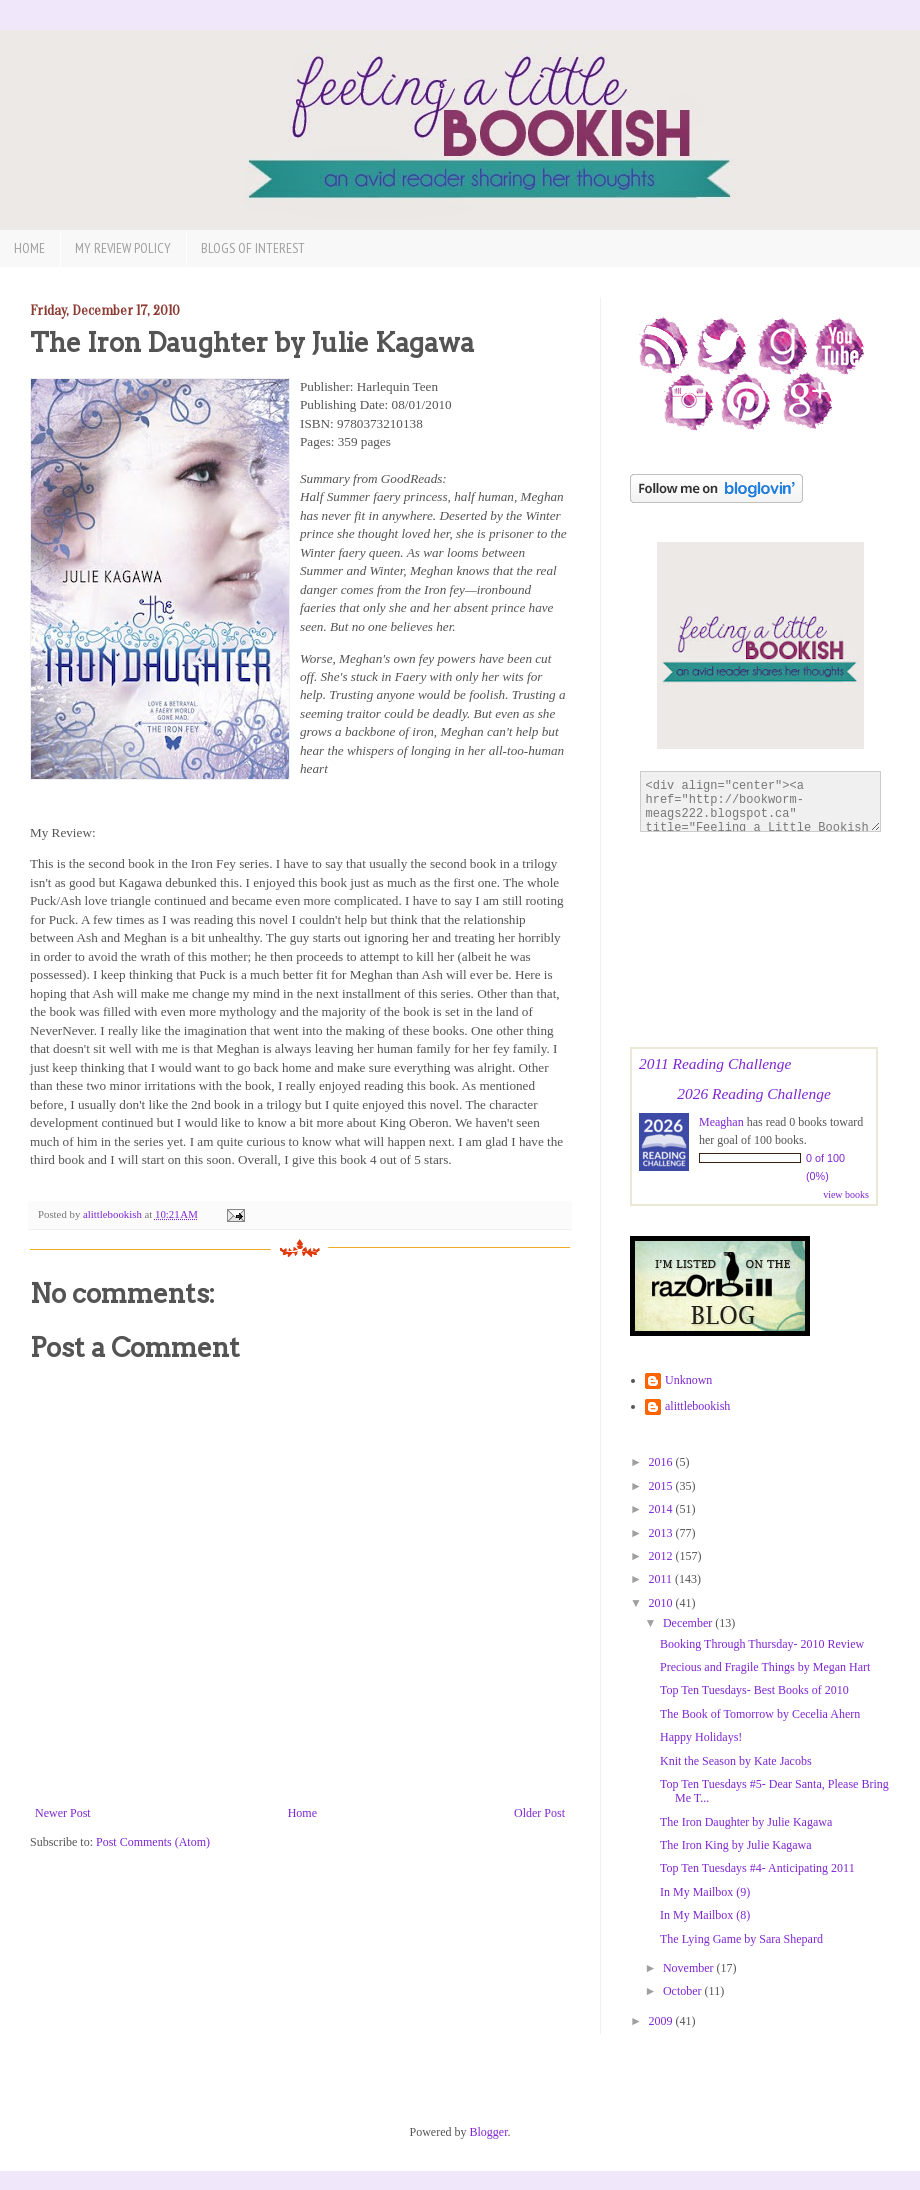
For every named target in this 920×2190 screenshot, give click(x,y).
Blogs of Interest (253, 248)
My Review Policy (123, 248)
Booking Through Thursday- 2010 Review (762, 1644)
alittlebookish (697, 1406)
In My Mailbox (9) (705, 1892)
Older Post (539, 1813)
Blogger (489, 2132)
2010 (662, 1603)
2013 (662, 1533)
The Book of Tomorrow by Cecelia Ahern (760, 1714)
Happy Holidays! (701, 1737)
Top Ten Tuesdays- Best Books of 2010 (754, 1690)
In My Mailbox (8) (705, 1915)
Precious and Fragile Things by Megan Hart (765, 1667)
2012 (662, 1556)
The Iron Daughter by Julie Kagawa (746, 1822)
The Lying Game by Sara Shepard (741, 1939)
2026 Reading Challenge (754, 1093)
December (689, 1623)
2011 (662, 1579)
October (684, 1991)
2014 (662, 1509)
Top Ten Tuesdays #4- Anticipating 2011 (757, 1868)
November (690, 1968)
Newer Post (63, 1813)
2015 (662, 1486)
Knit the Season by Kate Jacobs (736, 1761)
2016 (662, 1462)
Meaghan (721, 1122)
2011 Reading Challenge (715, 1063)
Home (29, 248)
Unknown (688, 1380)
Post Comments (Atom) (153, 1842)
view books (846, 1194)
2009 (662, 2021)
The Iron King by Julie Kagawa (736, 1845)
